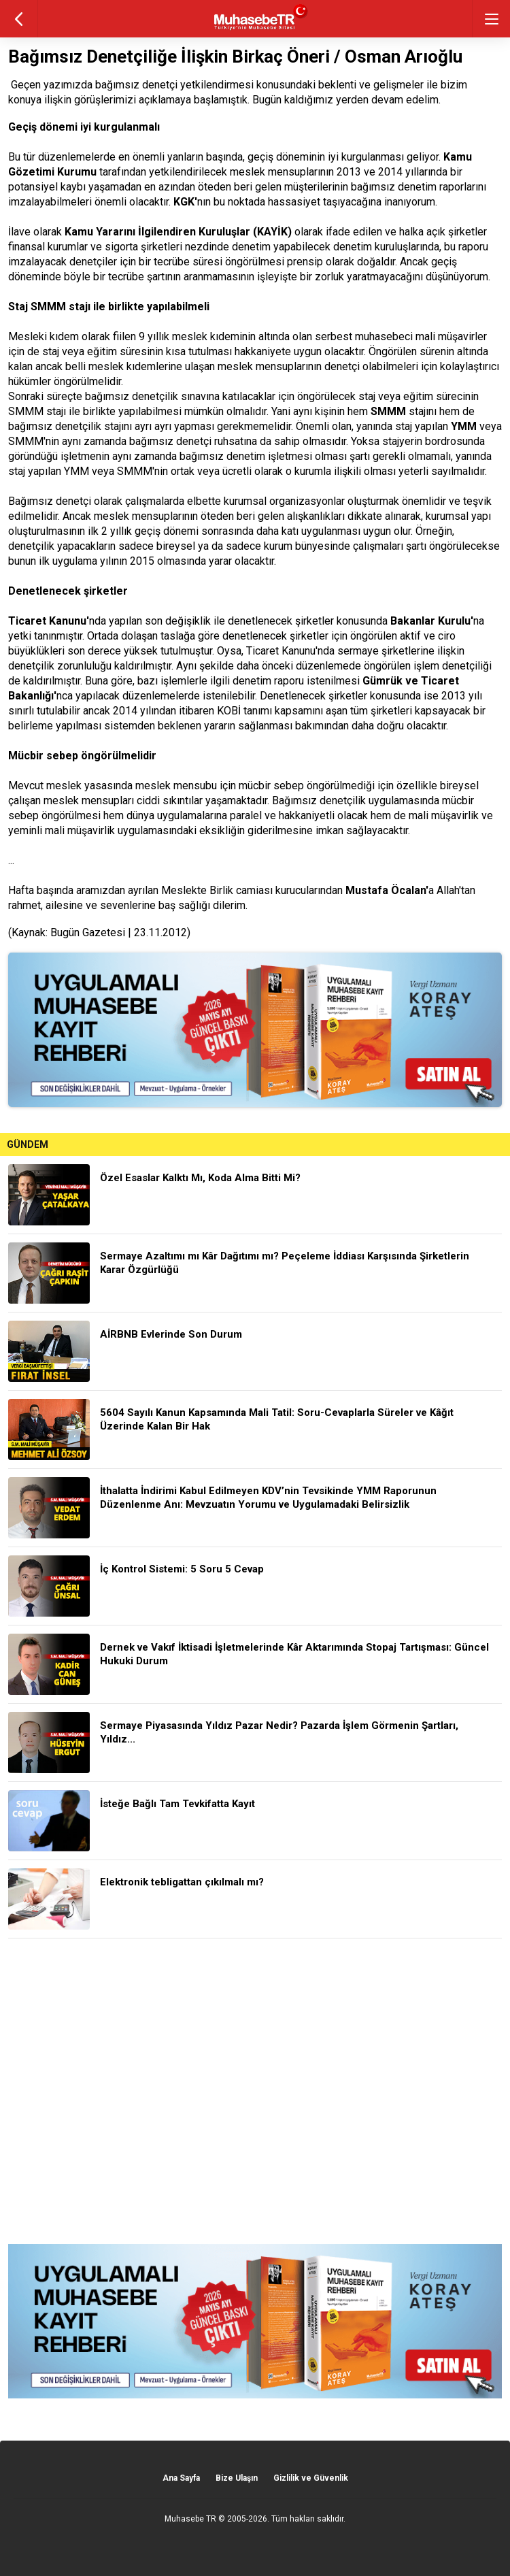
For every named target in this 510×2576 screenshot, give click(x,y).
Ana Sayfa (181, 2478)
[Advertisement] (255, 2091)
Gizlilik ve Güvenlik (310, 2478)
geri (18, 18)
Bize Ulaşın (237, 2478)
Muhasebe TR (190, 2519)
